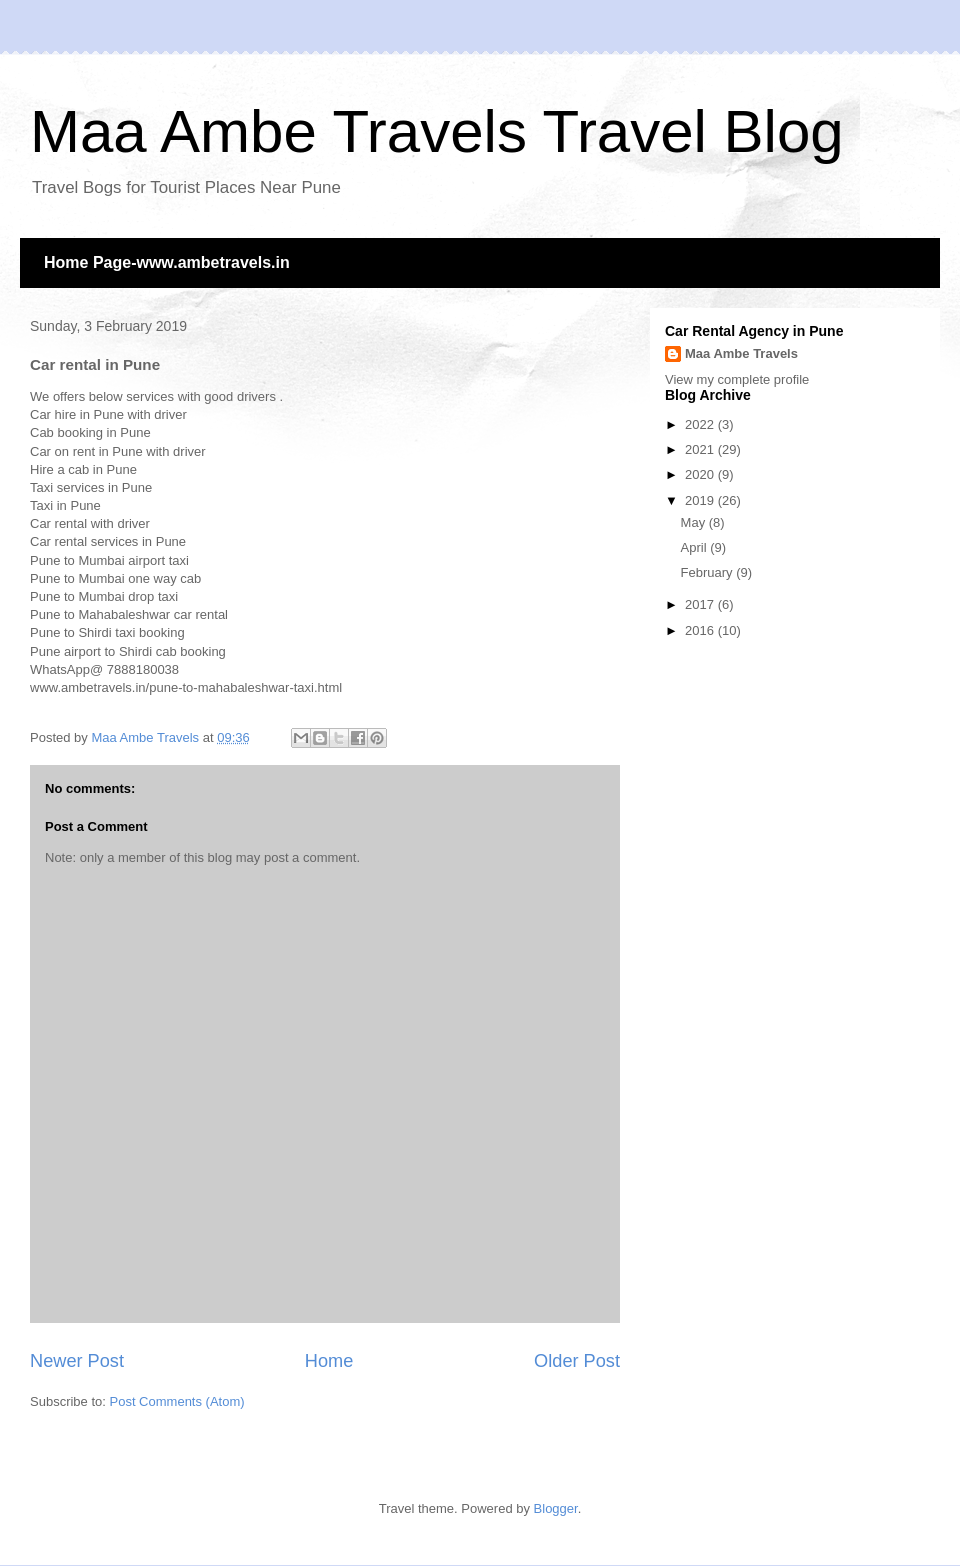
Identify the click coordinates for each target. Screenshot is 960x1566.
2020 (701, 474)
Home (329, 1361)
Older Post (577, 1361)
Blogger (556, 1508)
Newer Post (77, 1361)
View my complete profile (737, 379)
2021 (701, 449)
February (709, 572)
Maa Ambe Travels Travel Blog (437, 131)
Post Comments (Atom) (177, 1401)
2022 (701, 424)
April (696, 547)
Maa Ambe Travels (741, 353)
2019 (701, 500)
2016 (701, 630)
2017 (701, 604)
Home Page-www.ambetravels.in (167, 262)
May (695, 522)
